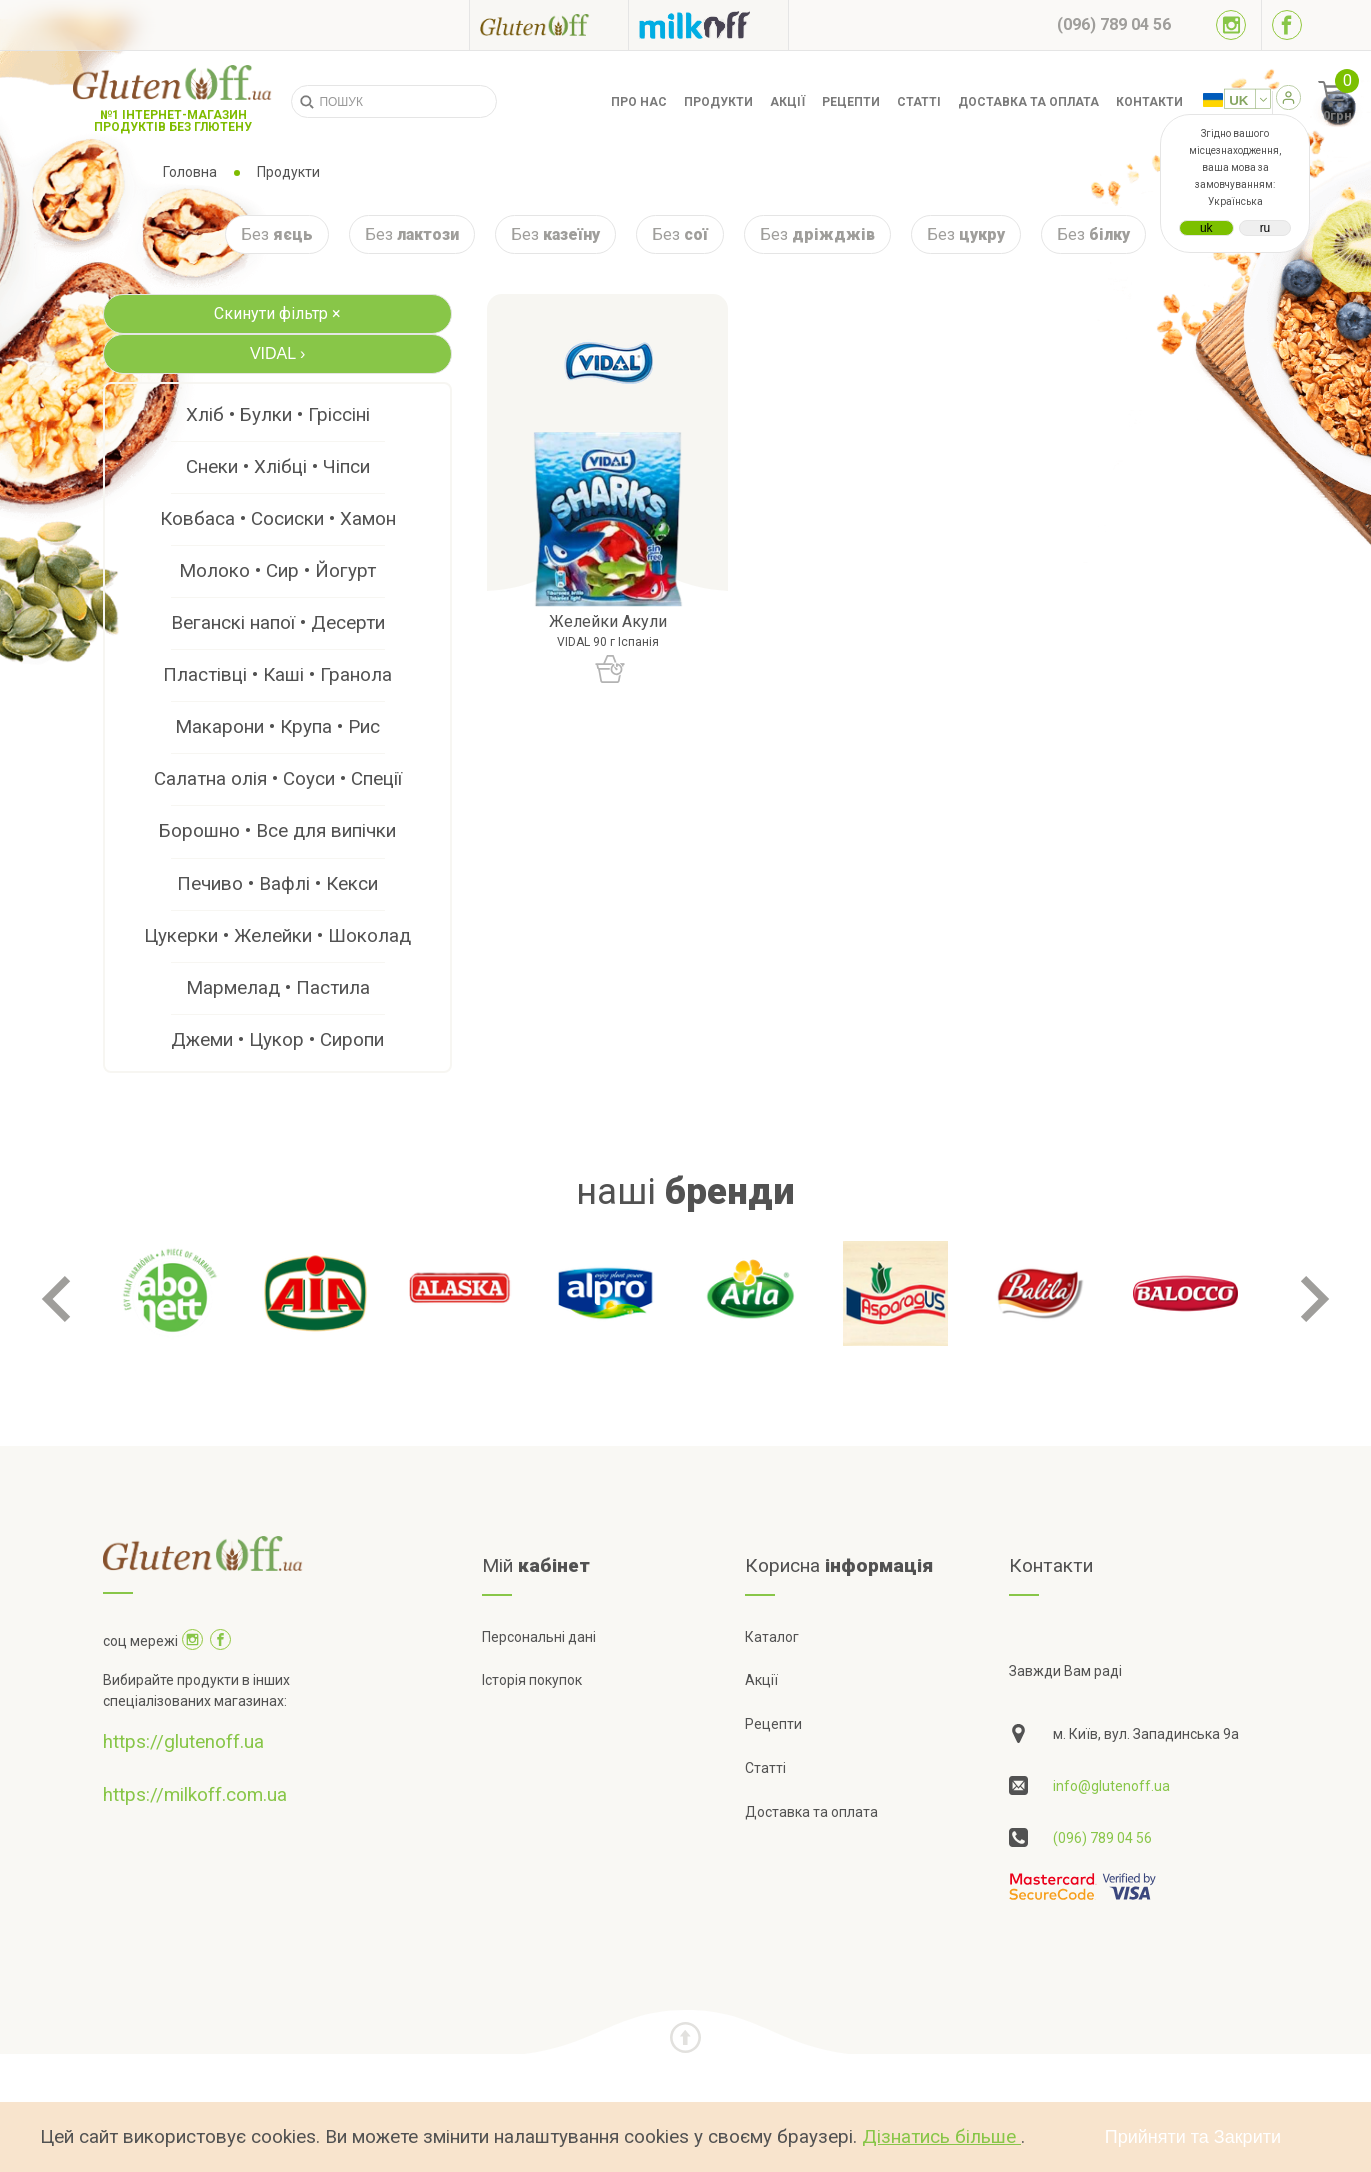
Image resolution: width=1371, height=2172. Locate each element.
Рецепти (851, 102)
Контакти (1149, 102)
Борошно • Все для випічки (277, 830)
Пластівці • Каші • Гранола (277, 674)
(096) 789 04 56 (1102, 1838)
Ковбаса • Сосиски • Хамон (278, 518)
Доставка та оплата (1028, 102)
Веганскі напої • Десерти (278, 622)
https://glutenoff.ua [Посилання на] (183, 1741)
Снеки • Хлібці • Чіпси (278, 466)
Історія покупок (532, 1680)
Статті (919, 102)
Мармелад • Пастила (278, 987)
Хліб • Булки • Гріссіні (278, 414)
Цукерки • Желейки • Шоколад (277, 935)
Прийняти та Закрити (1193, 2137)
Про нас (639, 102)
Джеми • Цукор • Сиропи (277, 1039)
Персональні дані (539, 1637)
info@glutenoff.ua (1111, 1786)
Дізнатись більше (941, 2136)
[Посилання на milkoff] (708, 25)
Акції (787, 102)
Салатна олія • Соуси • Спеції (278, 778)
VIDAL (277, 353)
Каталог (772, 1637)
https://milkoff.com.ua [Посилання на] (195, 1794)
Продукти (718, 102)
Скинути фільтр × (277, 313)
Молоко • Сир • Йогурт (277, 570)
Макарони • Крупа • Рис (277, 726)
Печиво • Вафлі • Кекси (277, 883)
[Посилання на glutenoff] (549, 24)
